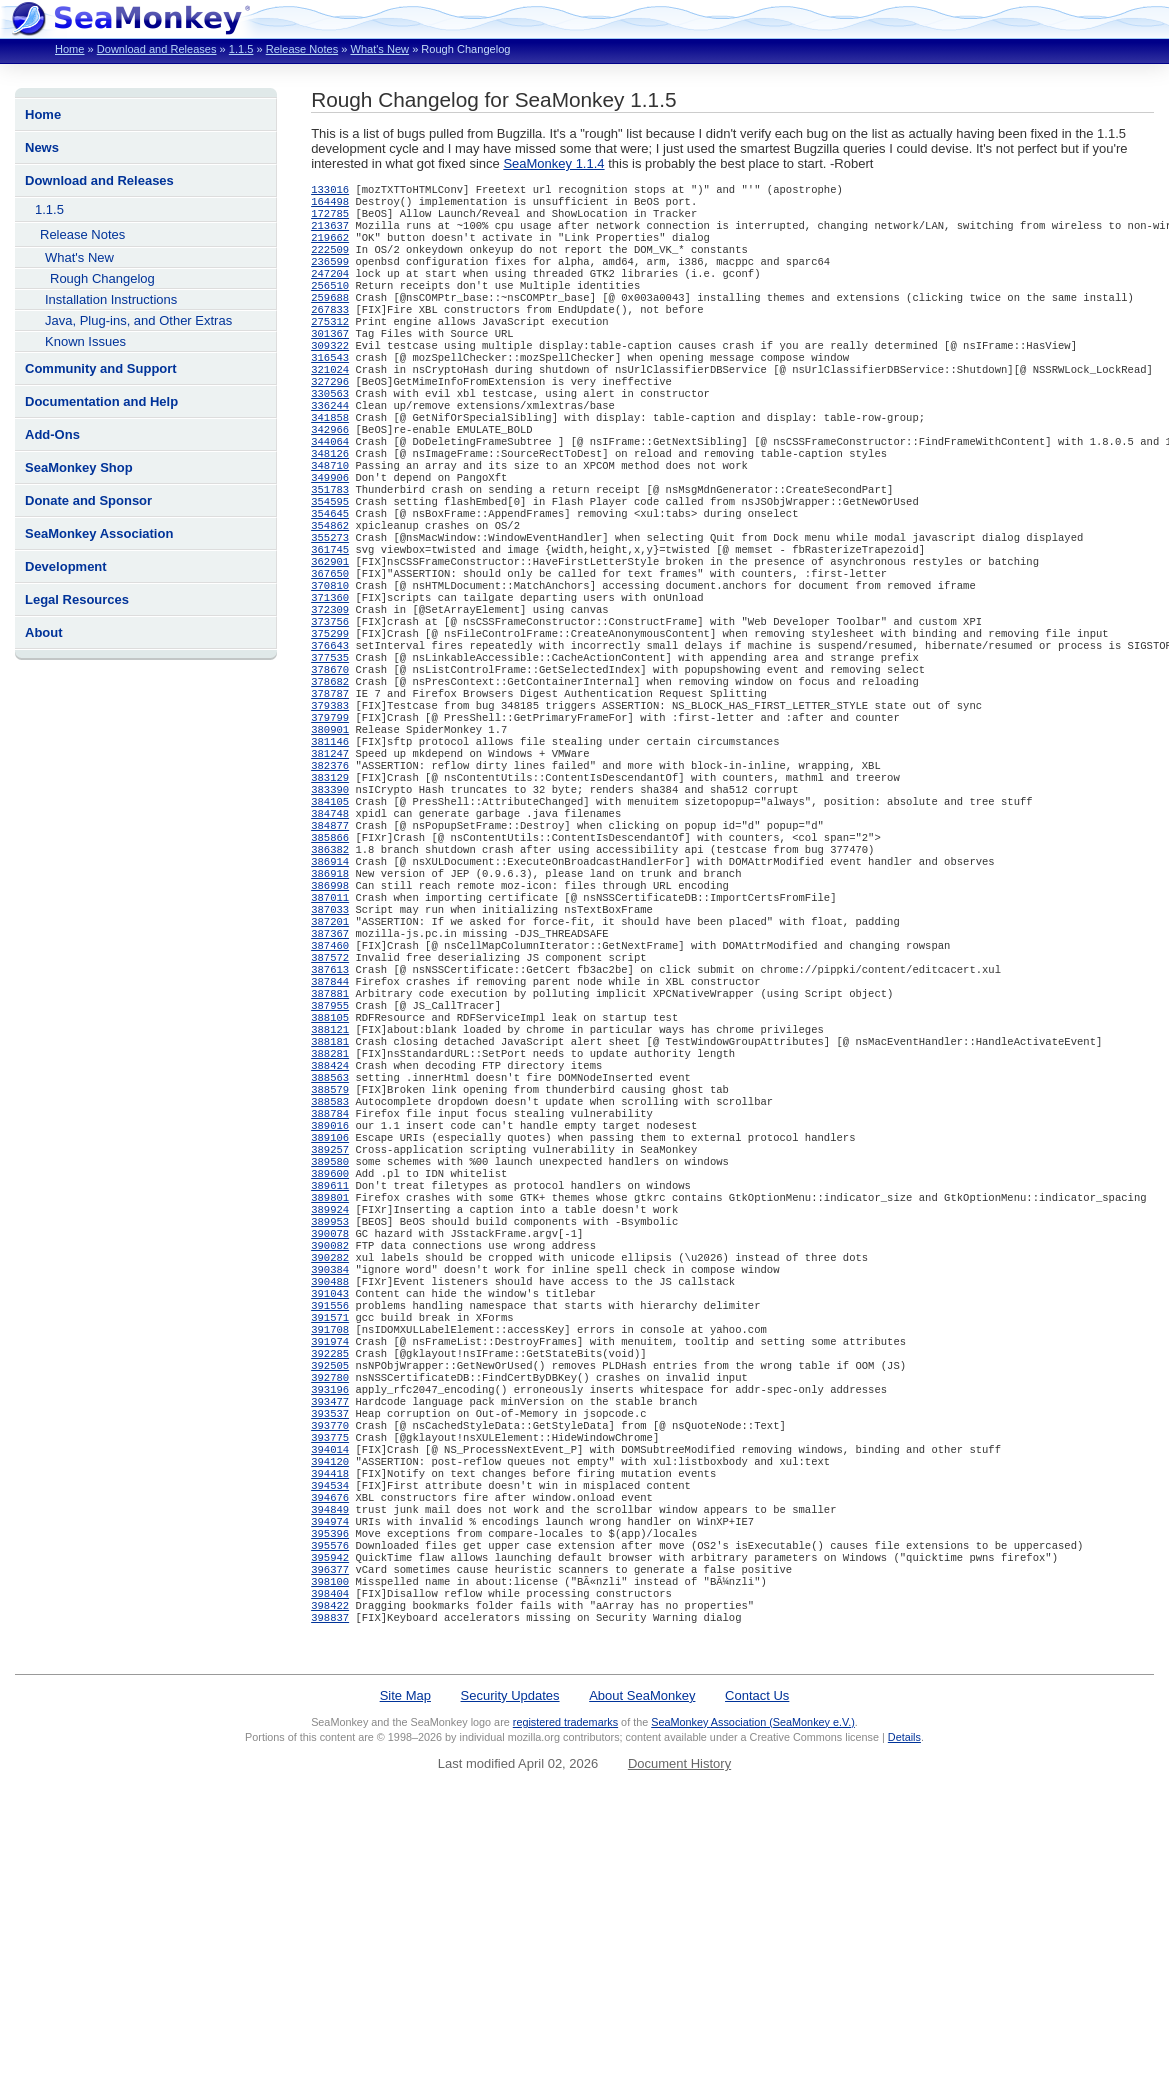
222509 (330, 261)
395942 (330, 1787)
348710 (330, 513)
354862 (330, 583)
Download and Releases (157, 49)
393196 (330, 1591)
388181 (330, 1185)
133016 (330, 191)
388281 (330, 1199)
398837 (330, 1857)
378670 (330, 751)
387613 (330, 1101)
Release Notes (302, 49)
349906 (330, 527)
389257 (330, 1311)
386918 (330, 989)
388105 (330, 1157)
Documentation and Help (101, 401)
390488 (330, 1465)
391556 (330, 1493)
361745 (330, 611)
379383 (330, 793)
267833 (330, 331)
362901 (330, 625)
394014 (330, 1661)
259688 (330, 317)
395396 (330, 1759)
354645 (330, 569)
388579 (330, 1241)
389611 (330, 1353)
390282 (330, 1437)
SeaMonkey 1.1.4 (553, 163)
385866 (330, 947)
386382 (330, 961)
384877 (330, 933)
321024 (330, 401)
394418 (330, 1689)
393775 (330, 1647)
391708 (330, 1521)
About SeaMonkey (642, 1935)
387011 (330, 1017)
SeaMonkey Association (99, 533)
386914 (330, 975)
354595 (330, 555)
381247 (330, 849)
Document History (679, 2003)
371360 (330, 667)
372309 (330, 681)
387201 (330, 1045)
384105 (330, 905)
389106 (330, 1297)
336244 (330, 443)
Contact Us (757, 1935)
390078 (330, 1409)
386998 (330, 1003)
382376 (330, 863)
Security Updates (510, 1935)
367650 (330, 639)
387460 (330, 1073)
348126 (330, 499)
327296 (330, 415)
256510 (330, 303)
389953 (330, 1395)
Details (904, 1977)
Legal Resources (77, 599)
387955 (330, 1143)
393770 (330, 1633)
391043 (330, 1479)
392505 (330, 1563)
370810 (330, 653)
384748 (330, 919)
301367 (330, 359)
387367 (330, 1059)
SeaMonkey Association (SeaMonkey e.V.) (753, 1962)
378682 (330, 765)
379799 (330, 807)
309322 (330, 373)
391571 (330, 1507)
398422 (330, 1843)
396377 (330, 1801)
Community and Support (101, 368)
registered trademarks (565, 1962)
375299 (330, 709)
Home (69, 49)
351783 (330, 541)
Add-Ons (52, 434)
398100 (330, 1815)
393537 (330, 1619)
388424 (330, 1213)
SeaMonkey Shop (79, 467)
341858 (330, 457)
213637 (330, 233)
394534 (330, 1703)
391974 (330, 1535)
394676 (330, 1717)
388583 (330, 1255)
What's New (379, 49)
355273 (330, 597)
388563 (330, 1227)
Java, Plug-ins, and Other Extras (138, 320)
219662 (330, 247)
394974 (330, 1745)
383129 (330, 877)
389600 (330, 1339)
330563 (330, 429)
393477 (330, 1605)
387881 (330, 1129)
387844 (330, 1115)
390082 (330, 1423)
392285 (330, 1549)
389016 (330, 1283)
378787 (330, 779)
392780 (330, 1577)
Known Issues (85, 341)
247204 (330, 289)
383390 (330, 891)
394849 (330, 1731)
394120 (330, 1675)
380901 (330, 821)
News (42, 147)
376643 (330, 723)
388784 (330, 1269)
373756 (330, 695)
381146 (330, 835)
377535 (330, 737)
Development (66, 566)
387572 (330, 1087)
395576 (330, 1773)
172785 (330, 219)
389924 (330, 1381)
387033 (330, 1031)
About (44, 632)
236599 (330, 275)
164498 (330, 205)
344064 (330, 485)
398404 (330, 1829)
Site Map (405, 1935)
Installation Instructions (111, 299)
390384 (330, 1451)
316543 (330, 387)
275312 (330, 345)
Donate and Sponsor (88, 500)
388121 (330, 1171)
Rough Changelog (102, 278)
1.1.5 (241, 49)
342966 (330, 471)
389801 (330, 1367)
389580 (330, 1325)
